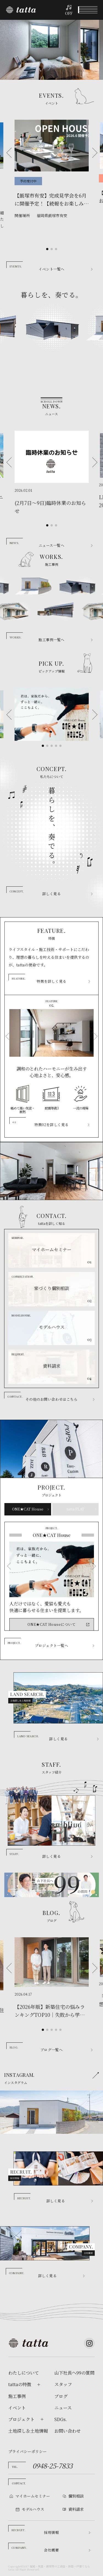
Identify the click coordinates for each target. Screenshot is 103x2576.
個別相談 (76, 2496)
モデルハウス (33, 2509)
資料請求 (76, 2509)
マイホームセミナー (32, 2496)
